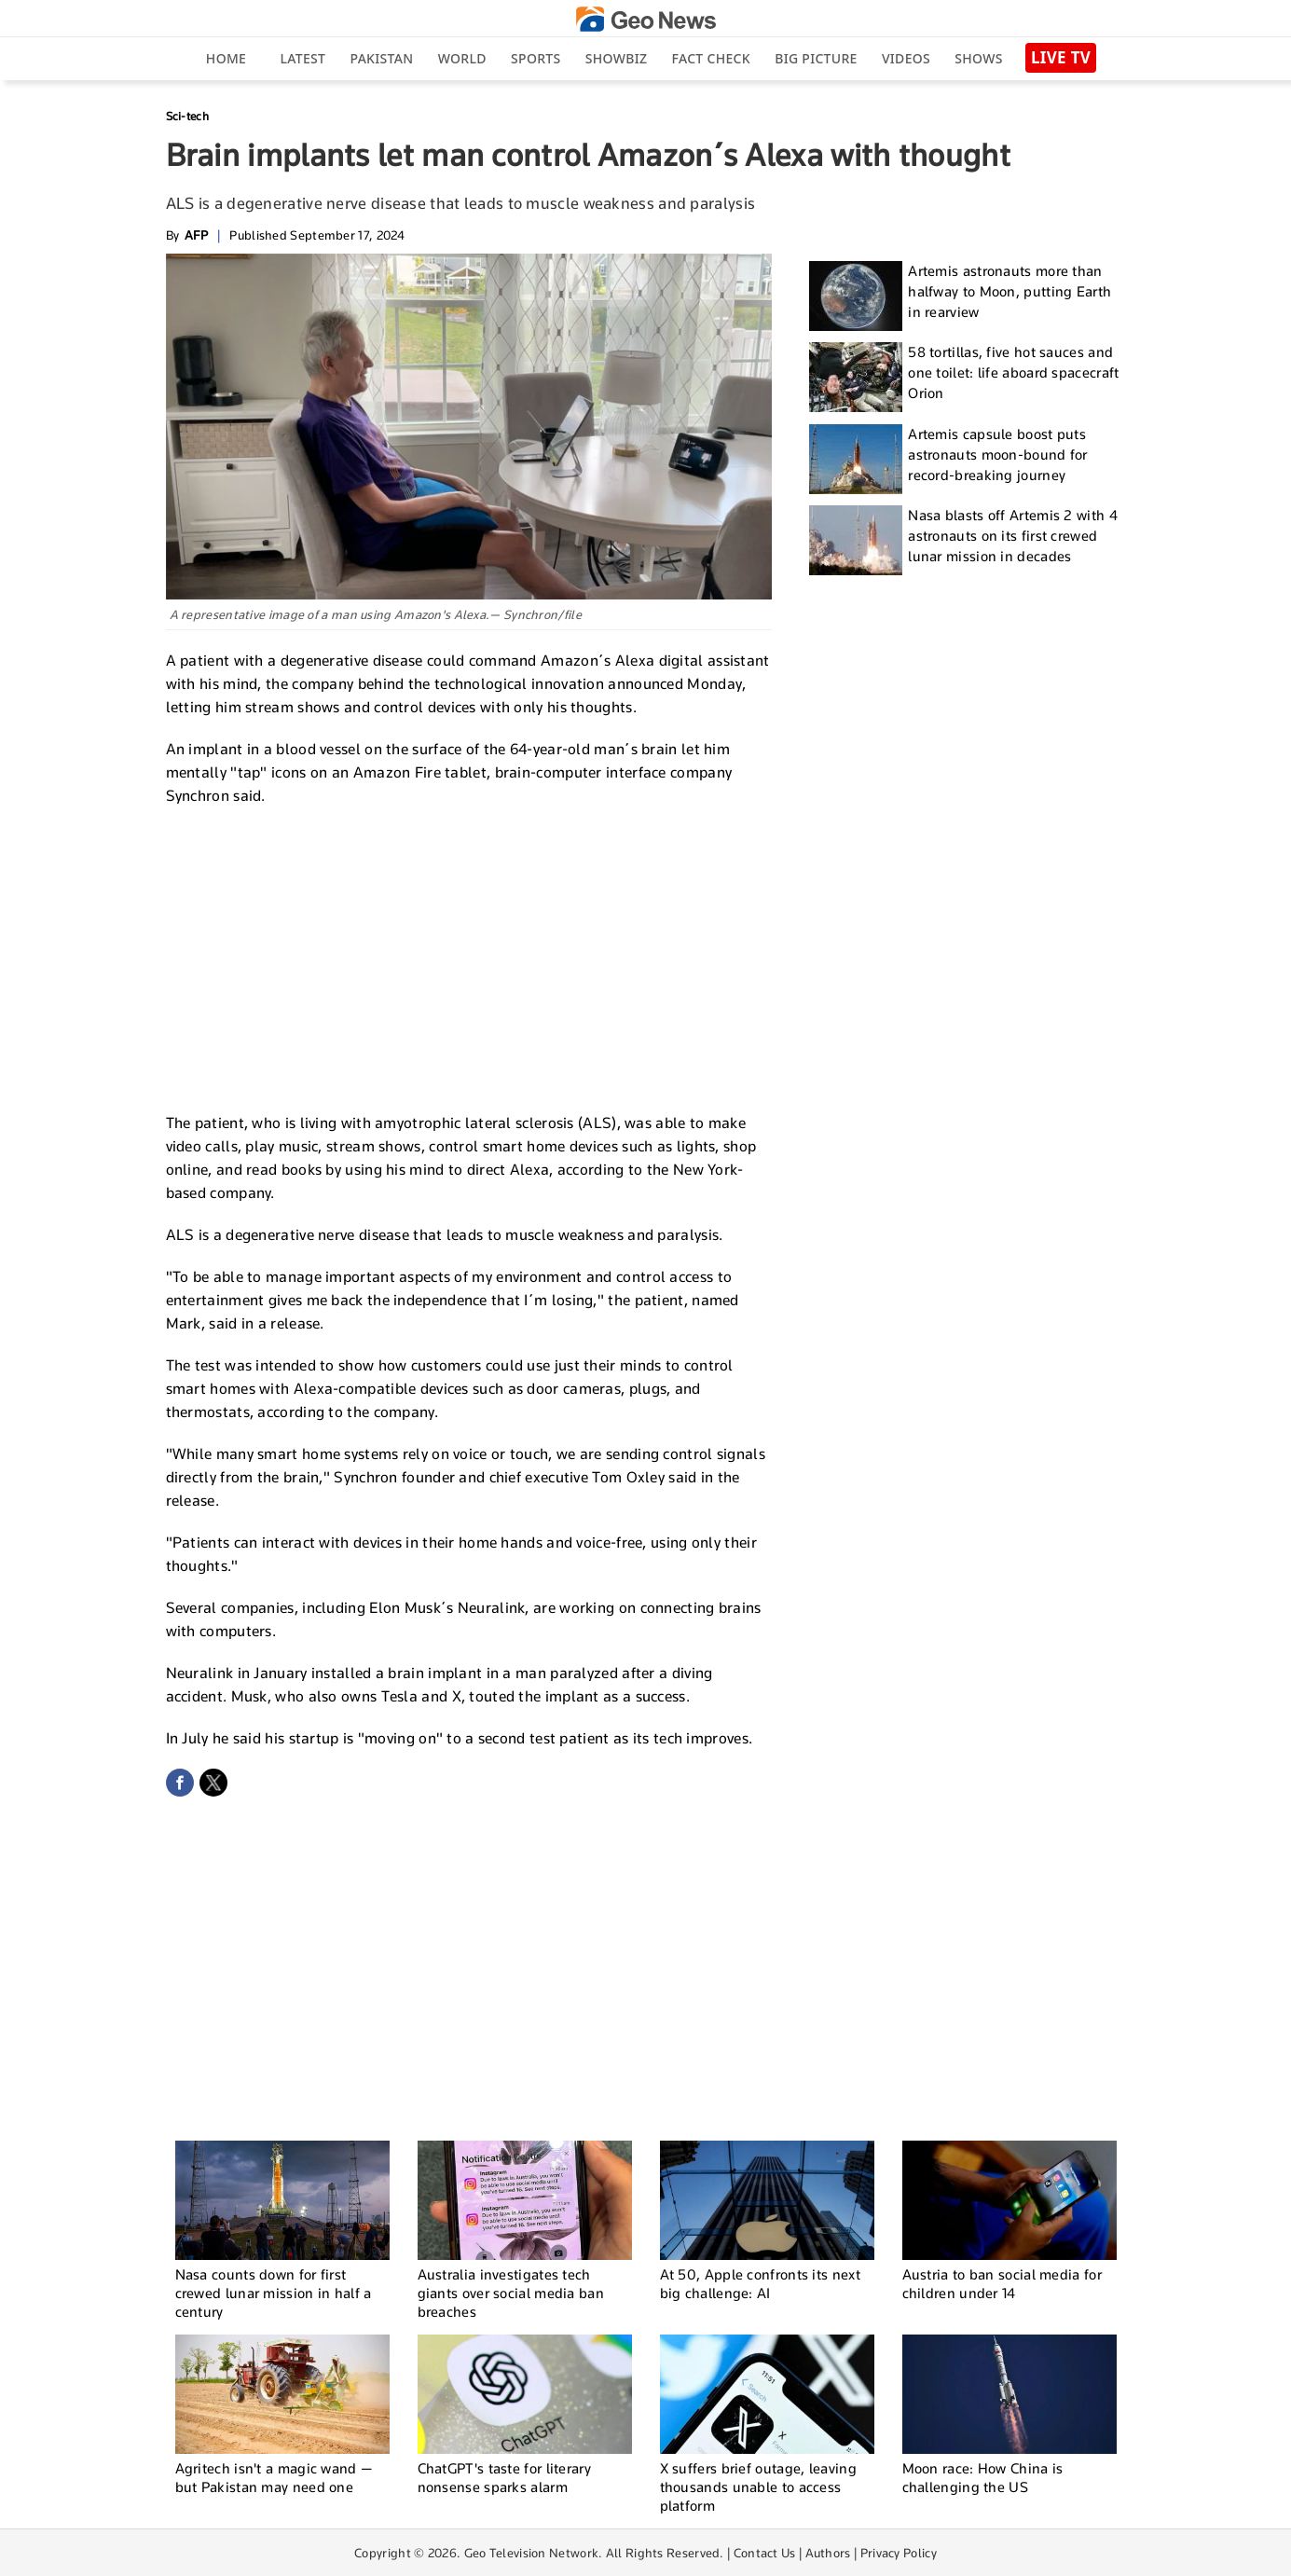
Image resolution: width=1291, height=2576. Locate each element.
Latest (302, 58)
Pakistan (382, 58)
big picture (816, 58)
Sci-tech (187, 116)
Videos (906, 58)
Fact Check (711, 58)
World (462, 58)
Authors (828, 2552)
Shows (978, 58)
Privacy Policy (898, 2552)
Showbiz (616, 58)
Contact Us (765, 2552)
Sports (535, 58)
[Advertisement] (468, 956)
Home (226, 58)
